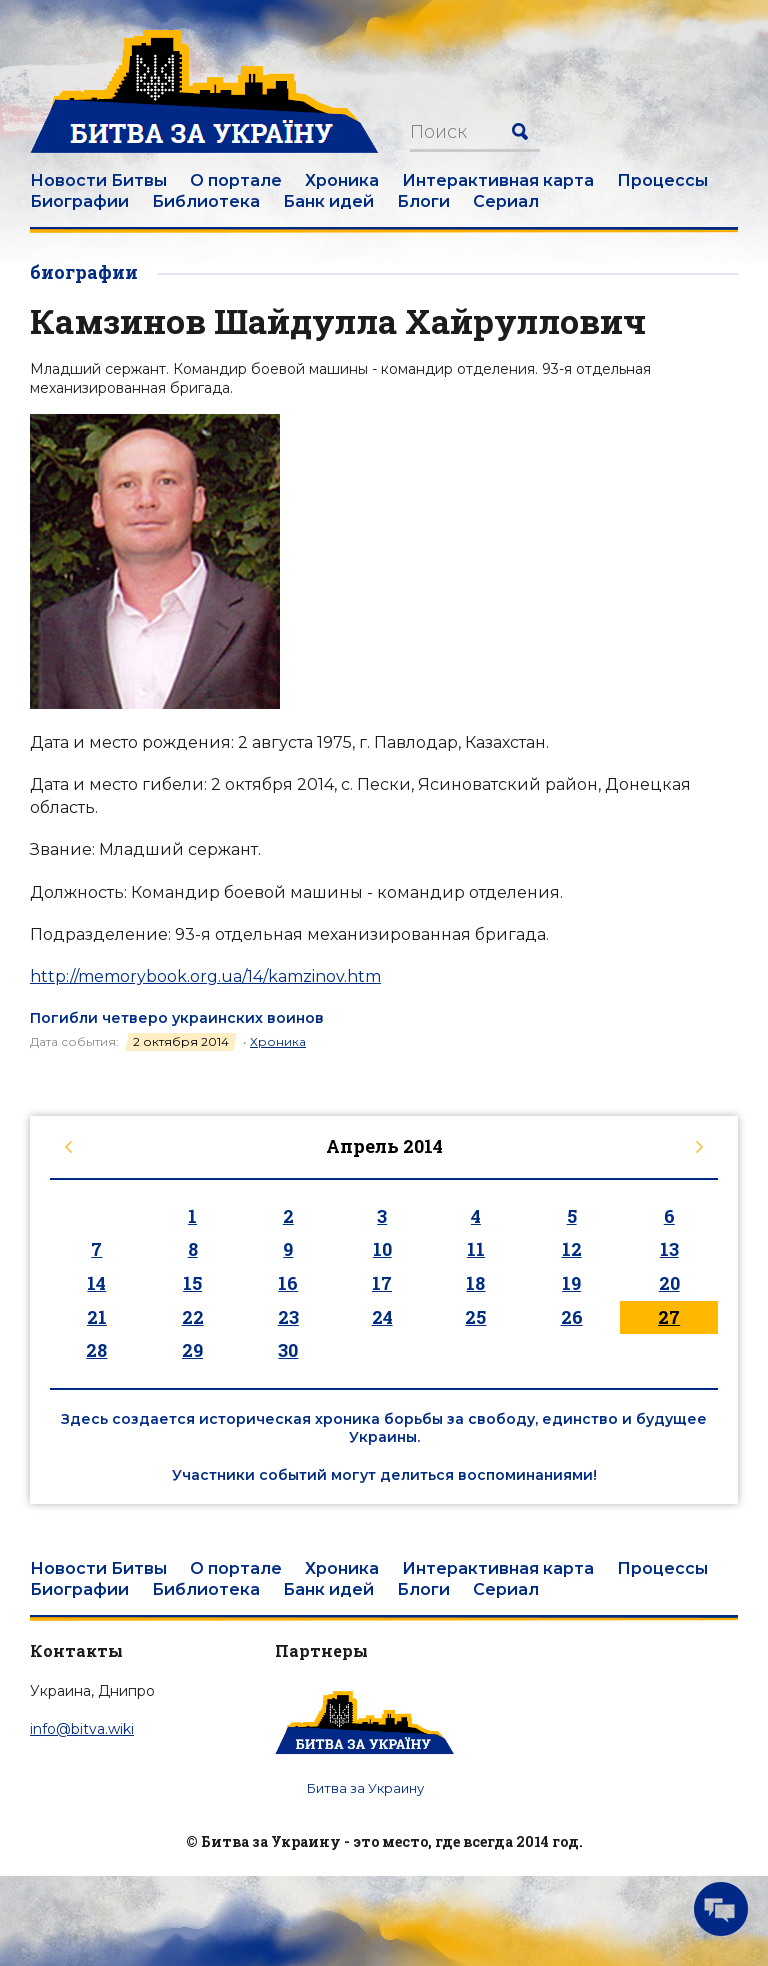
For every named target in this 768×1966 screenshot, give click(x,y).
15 (192, 1283)
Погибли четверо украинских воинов (177, 1018)
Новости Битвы (98, 180)
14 (96, 1283)
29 (192, 1350)
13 (669, 1249)
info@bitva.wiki (82, 1729)
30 (288, 1350)
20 (669, 1283)
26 (572, 1317)
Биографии (79, 201)
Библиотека (206, 201)
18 (475, 1283)
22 (193, 1317)
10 (382, 1249)
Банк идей (328, 201)
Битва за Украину (365, 1788)
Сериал (506, 201)
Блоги (423, 201)
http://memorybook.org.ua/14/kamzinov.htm (205, 976)
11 (476, 1249)
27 (669, 1317)
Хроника (342, 180)
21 (97, 1317)
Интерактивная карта (498, 180)
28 (96, 1350)
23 (288, 1317)
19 (571, 1283)
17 (382, 1283)
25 (475, 1317)
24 (382, 1317)
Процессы (662, 180)
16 (288, 1283)
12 (572, 1249)
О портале (236, 180)
